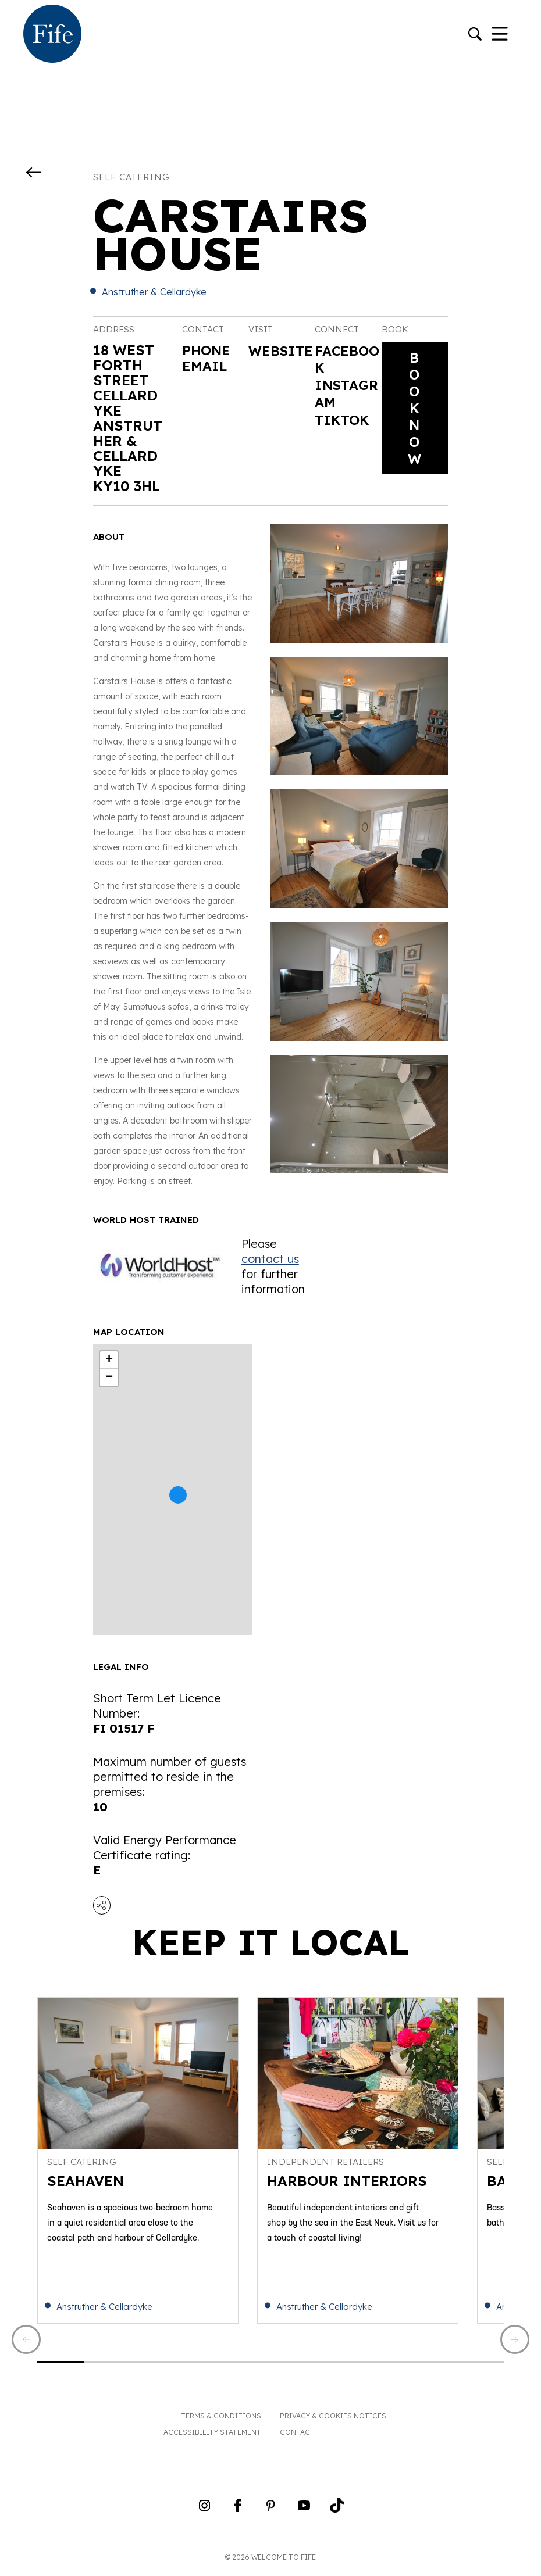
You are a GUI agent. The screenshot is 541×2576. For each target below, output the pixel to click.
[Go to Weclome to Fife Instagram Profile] (204, 2513)
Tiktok (343, 422)
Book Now (414, 410)
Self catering (131, 177)
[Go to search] (475, 35)
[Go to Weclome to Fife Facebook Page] (237, 2513)
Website (277, 359)
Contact (297, 2436)
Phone (207, 350)
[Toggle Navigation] (500, 35)
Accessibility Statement (212, 2436)
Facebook (343, 359)
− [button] (109, 1377)
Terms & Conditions (221, 2420)
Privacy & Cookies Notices (333, 2420)
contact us (270, 1258)
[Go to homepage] (52, 35)
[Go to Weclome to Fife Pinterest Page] (271, 2513)
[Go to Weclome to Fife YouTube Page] (304, 2513)
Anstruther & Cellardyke (154, 292)
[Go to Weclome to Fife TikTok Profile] (337, 2513)
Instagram (343, 395)
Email (205, 365)
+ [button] (109, 1360)
